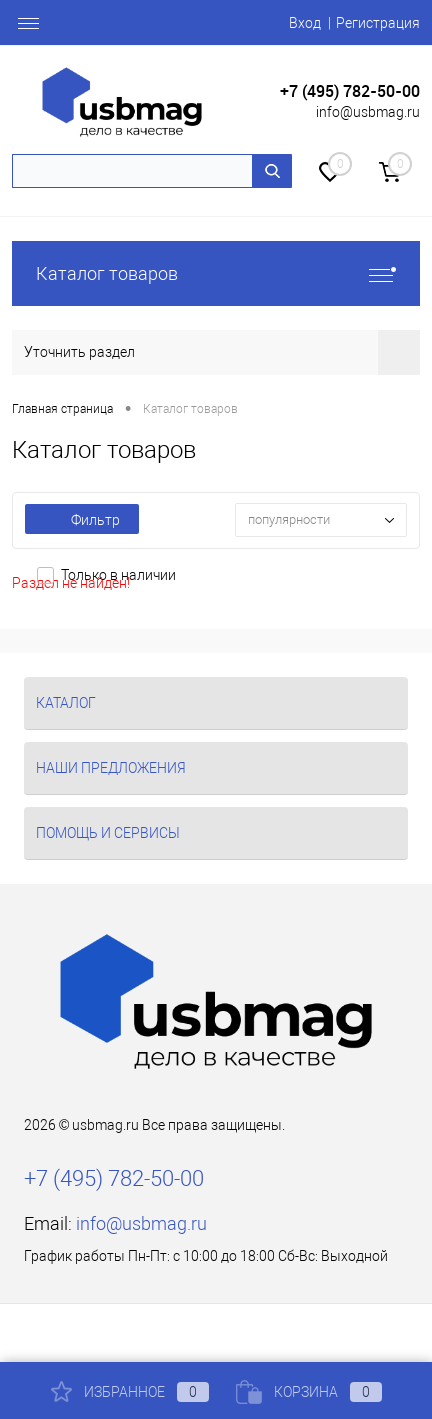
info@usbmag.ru (368, 112)
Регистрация (378, 23)
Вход (305, 23)
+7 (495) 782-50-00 (350, 91)
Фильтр (82, 520)
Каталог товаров (216, 273)
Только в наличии (118, 575)
